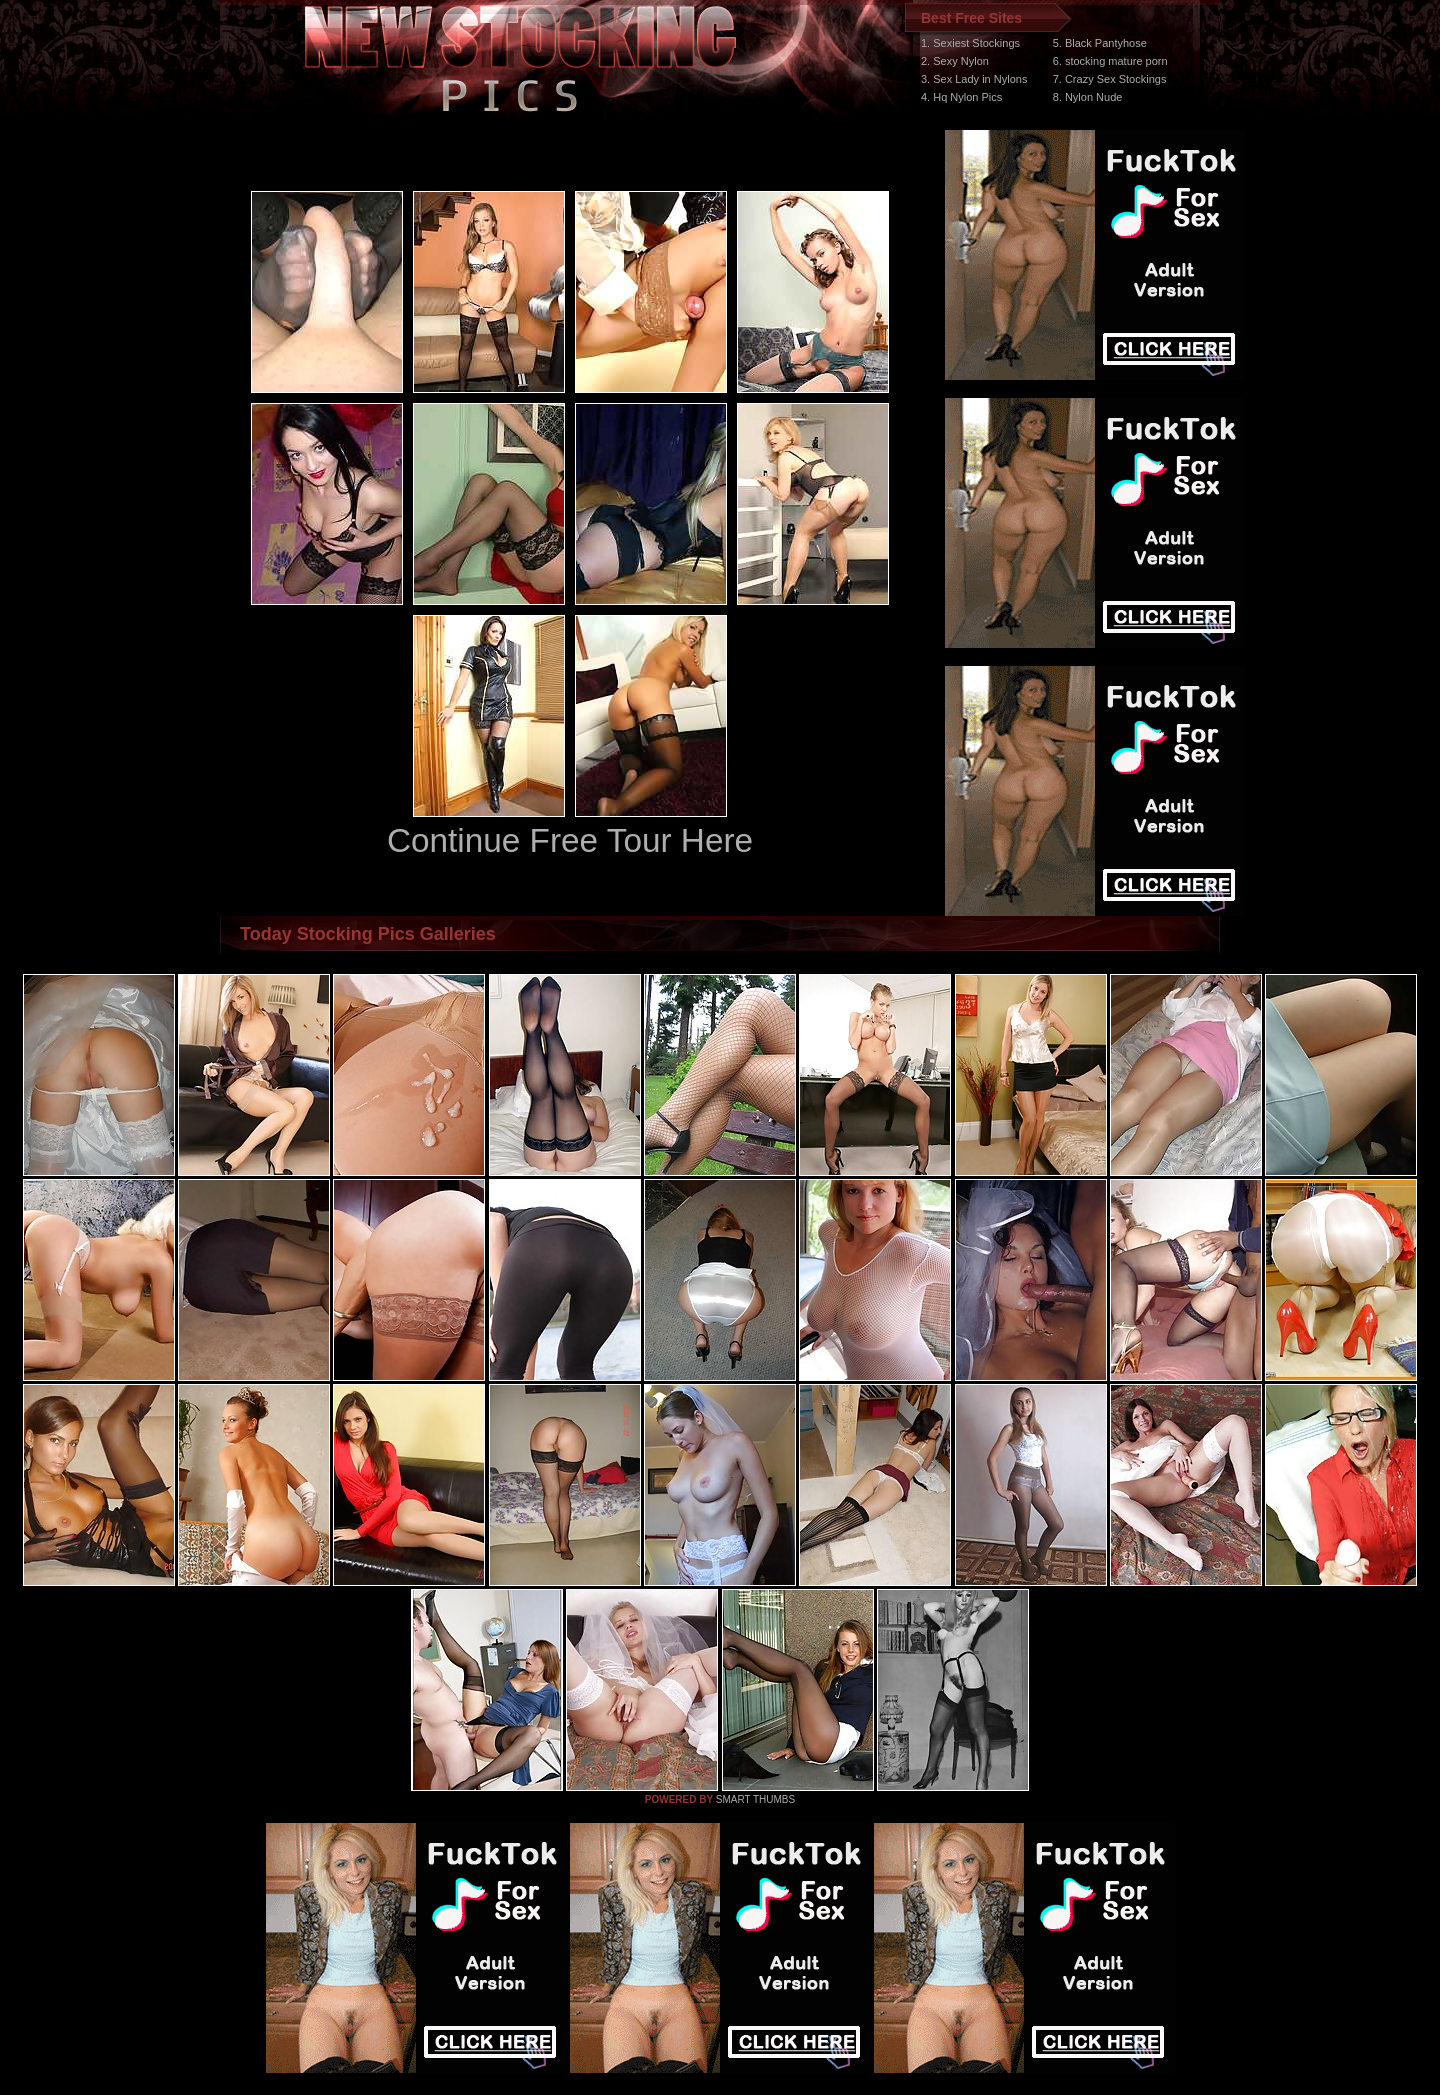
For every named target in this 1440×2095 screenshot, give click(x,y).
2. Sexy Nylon (955, 61)
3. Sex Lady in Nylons (974, 79)
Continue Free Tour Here (570, 840)
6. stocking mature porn (1110, 61)
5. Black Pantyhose (1100, 43)
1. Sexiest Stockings (970, 43)
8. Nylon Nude (1088, 97)
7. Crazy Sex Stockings (1110, 79)
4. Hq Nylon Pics (961, 97)
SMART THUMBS (755, 1799)
